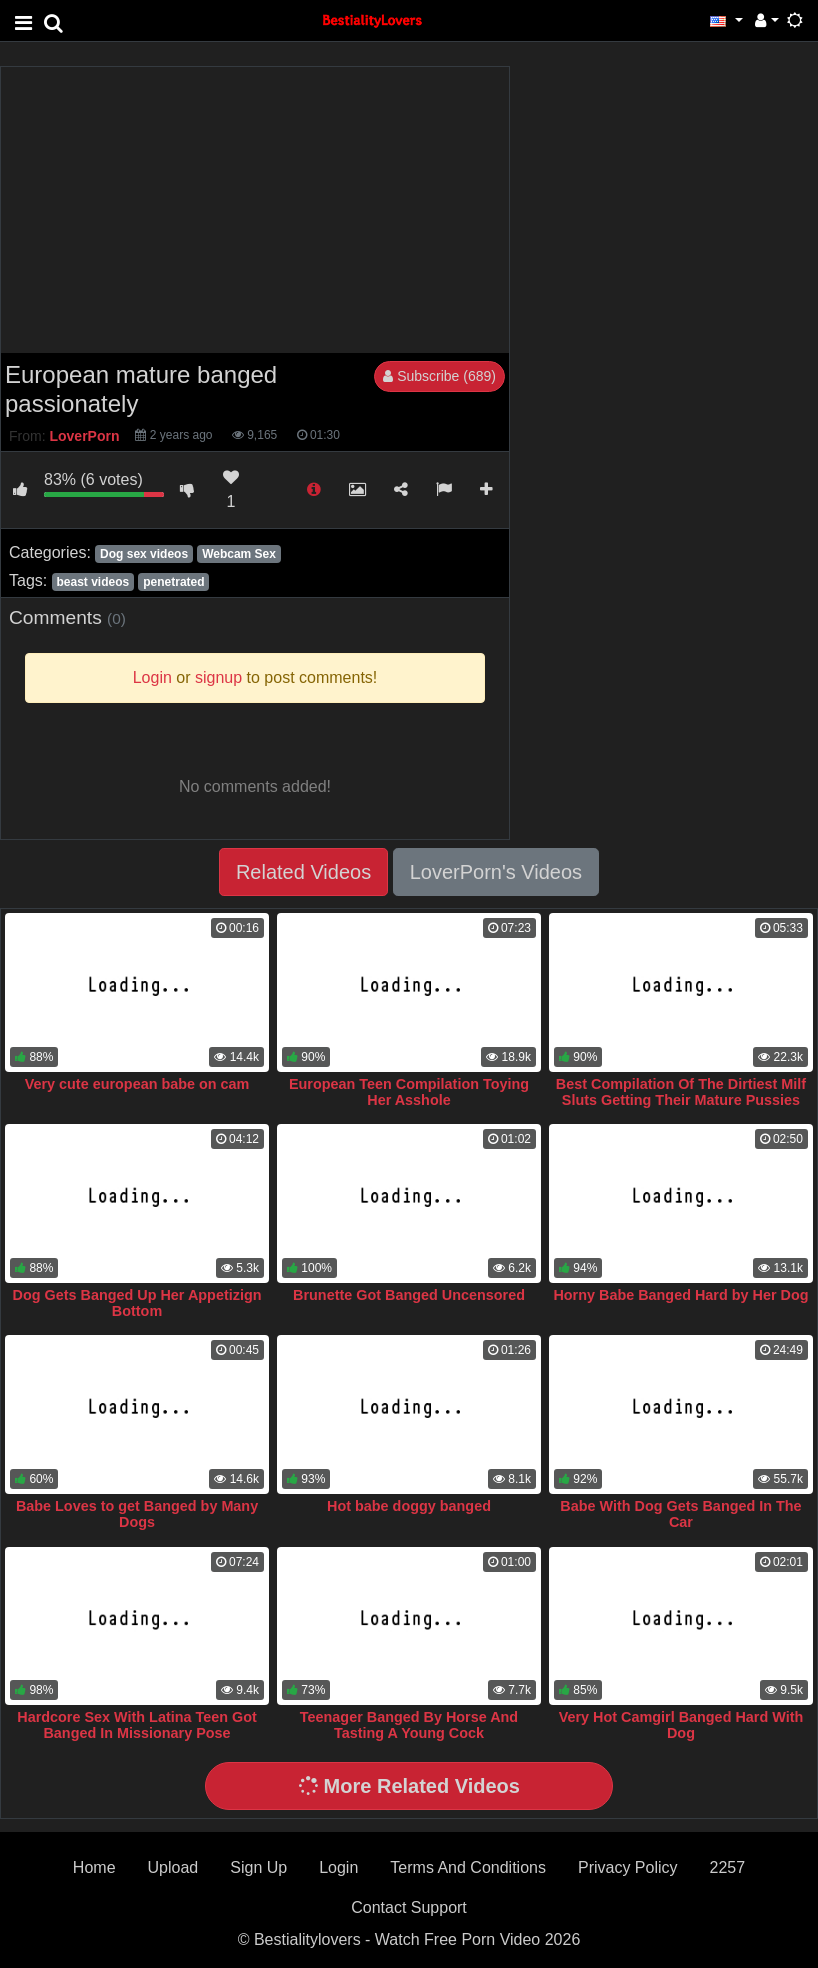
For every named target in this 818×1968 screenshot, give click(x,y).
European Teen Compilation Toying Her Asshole (409, 1092)
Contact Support (409, 1907)
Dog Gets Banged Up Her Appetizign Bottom (137, 1303)
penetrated (173, 582)
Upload (173, 1867)
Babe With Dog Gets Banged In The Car (680, 1514)
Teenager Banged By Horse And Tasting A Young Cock (409, 1725)
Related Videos (303, 872)
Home (94, 1867)
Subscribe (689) (439, 376)
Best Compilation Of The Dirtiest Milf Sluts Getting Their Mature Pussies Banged (681, 1100)
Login (338, 1867)
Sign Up (258, 1867)
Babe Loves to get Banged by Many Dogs (137, 1514)
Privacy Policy (628, 1867)
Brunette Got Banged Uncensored (409, 1295)
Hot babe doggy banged (409, 1506)
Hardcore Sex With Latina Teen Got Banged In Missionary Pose (137, 1725)
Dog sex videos (144, 554)
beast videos (92, 582)
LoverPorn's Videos (496, 872)
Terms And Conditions (468, 1867)
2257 (728, 1867)
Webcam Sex (239, 554)
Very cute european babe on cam (137, 1084)
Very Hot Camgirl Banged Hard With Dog (681, 1725)
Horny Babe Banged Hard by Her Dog (680, 1295)
